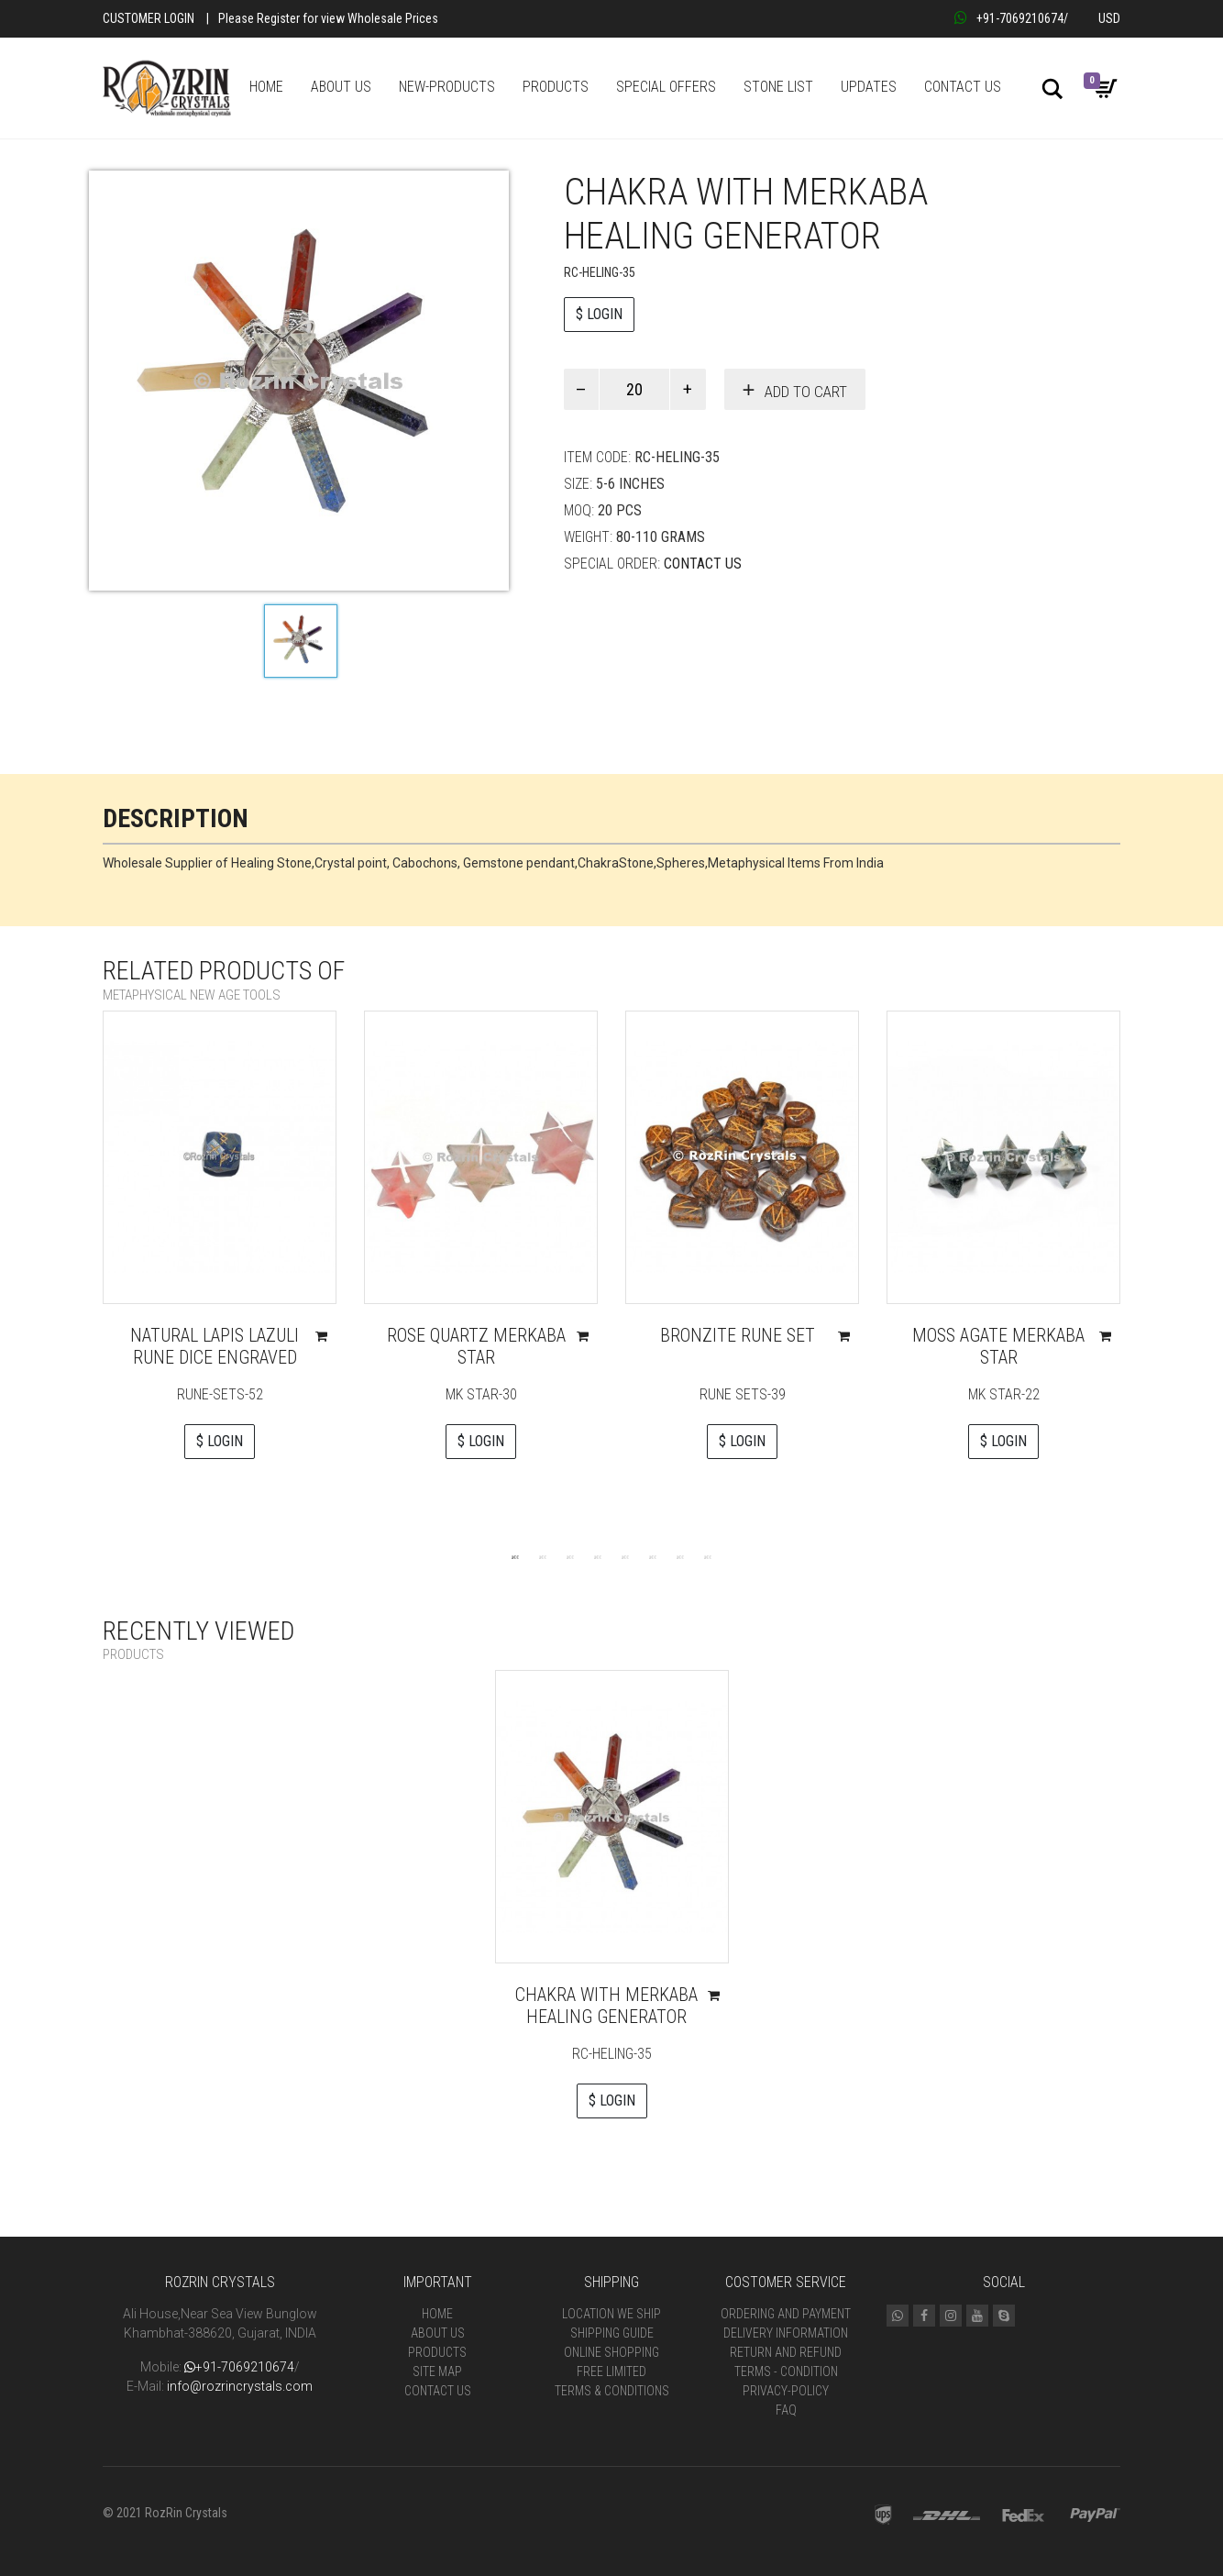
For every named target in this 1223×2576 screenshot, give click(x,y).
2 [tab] (543, 1556)
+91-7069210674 (1008, 18)
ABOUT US (341, 86)
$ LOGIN (599, 314)
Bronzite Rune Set (737, 1335)
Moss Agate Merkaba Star (998, 1346)
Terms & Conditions (612, 2390)
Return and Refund (786, 2352)
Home (437, 2313)
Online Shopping (611, 2352)
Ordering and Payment (786, 2313)
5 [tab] (625, 1556)
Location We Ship (611, 2313)
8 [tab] (708, 1556)
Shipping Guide (612, 2333)
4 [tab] (598, 1556)
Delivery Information (785, 2333)
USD (1109, 18)
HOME (266, 86)
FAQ (786, 2410)
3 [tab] (570, 1556)
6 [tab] (653, 1556)
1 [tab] (515, 1556)
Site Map (437, 2371)
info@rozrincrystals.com (240, 2386)
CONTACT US (962, 86)
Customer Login (148, 18)
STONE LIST (778, 86)
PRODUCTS (556, 86)
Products (437, 2352)
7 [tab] (680, 1556)
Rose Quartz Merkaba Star (476, 1346)
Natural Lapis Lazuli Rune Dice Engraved (214, 1346)
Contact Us (703, 563)
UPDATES (869, 86)
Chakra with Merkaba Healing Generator (606, 2006)
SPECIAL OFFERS (666, 86)
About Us (438, 2333)
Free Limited (611, 2371)
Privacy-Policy (786, 2390)
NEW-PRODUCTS (447, 86)
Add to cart (806, 391)
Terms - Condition (786, 2371)
